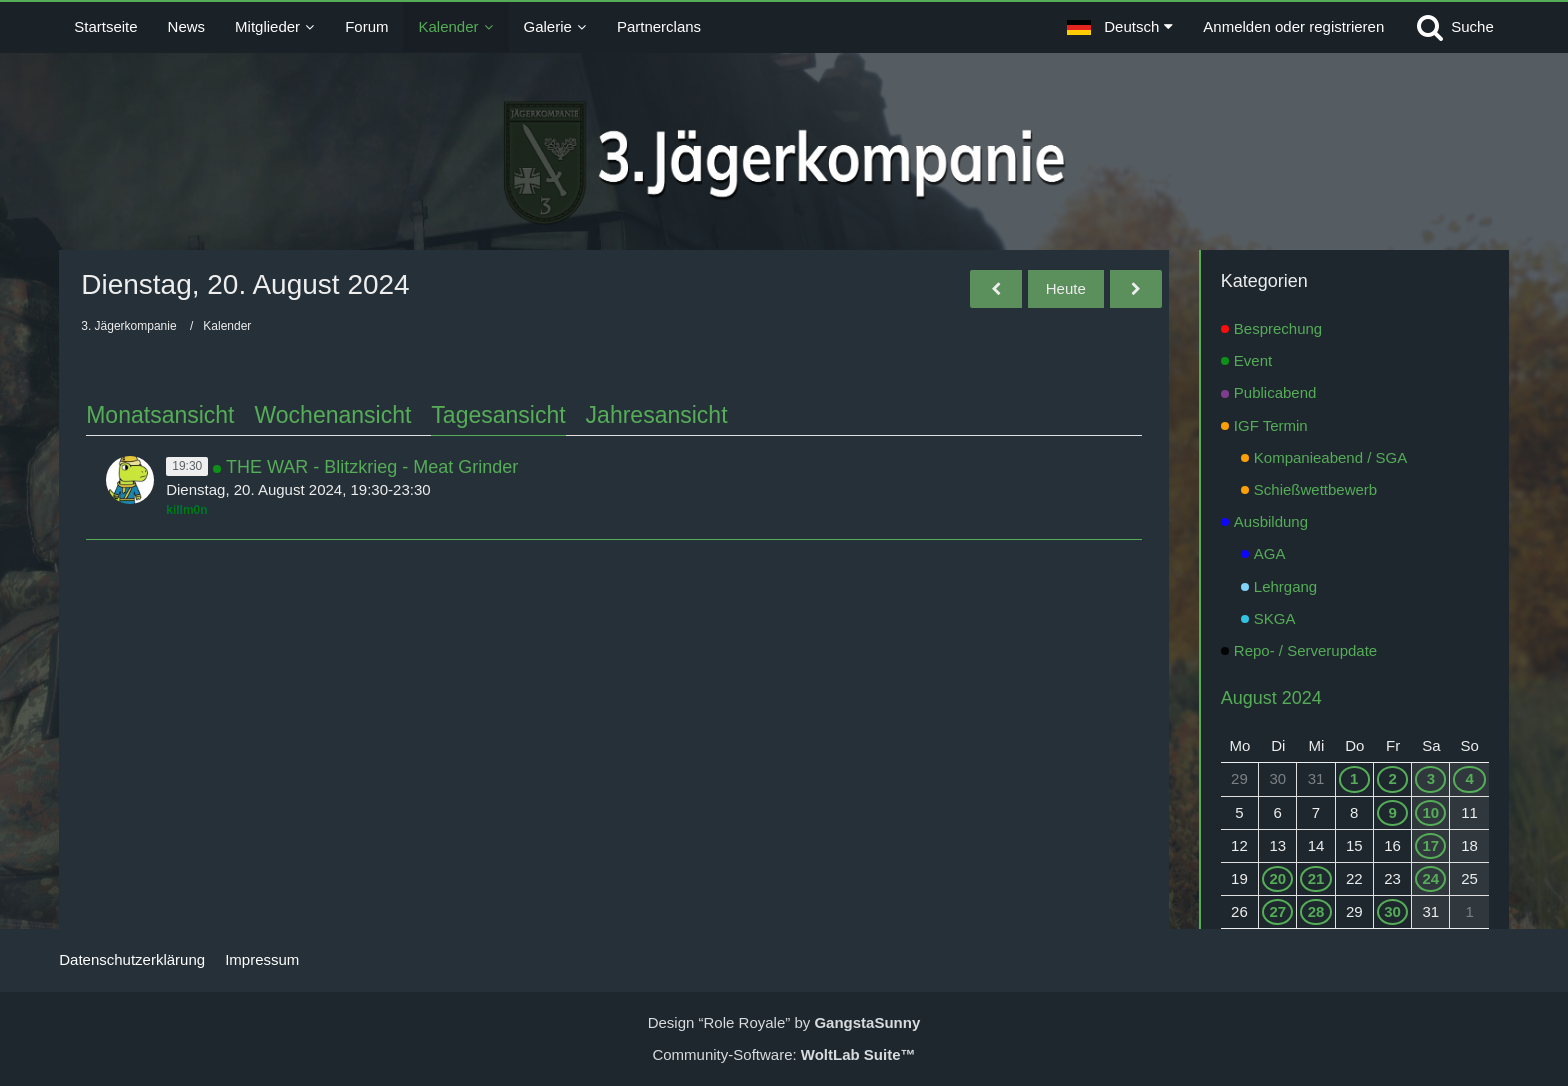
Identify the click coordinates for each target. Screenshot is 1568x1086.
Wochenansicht (333, 415)
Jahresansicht (657, 415)
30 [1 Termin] (1392, 911)
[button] (1120, 27)
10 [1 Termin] (1431, 812)
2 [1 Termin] (1392, 778)
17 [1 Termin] (1431, 845)
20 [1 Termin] (1277, 878)
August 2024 (1271, 698)
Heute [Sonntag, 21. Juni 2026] (1066, 288)
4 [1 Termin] (1469, 778)
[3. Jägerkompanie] (784, 163)
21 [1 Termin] (1316, 878)
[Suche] (1454, 27)
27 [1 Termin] (1277, 911)
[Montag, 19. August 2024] (996, 289)
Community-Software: (783, 1054)
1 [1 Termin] (1354, 778)
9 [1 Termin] (1392, 812)
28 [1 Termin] (1316, 911)
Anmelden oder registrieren (1293, 26)
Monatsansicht (160, 415)
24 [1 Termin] (1431, 878)
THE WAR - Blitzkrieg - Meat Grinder (372, 467)
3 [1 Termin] (1431, 778)
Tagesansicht (498, 415)
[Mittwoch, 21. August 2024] (1136, 289)
